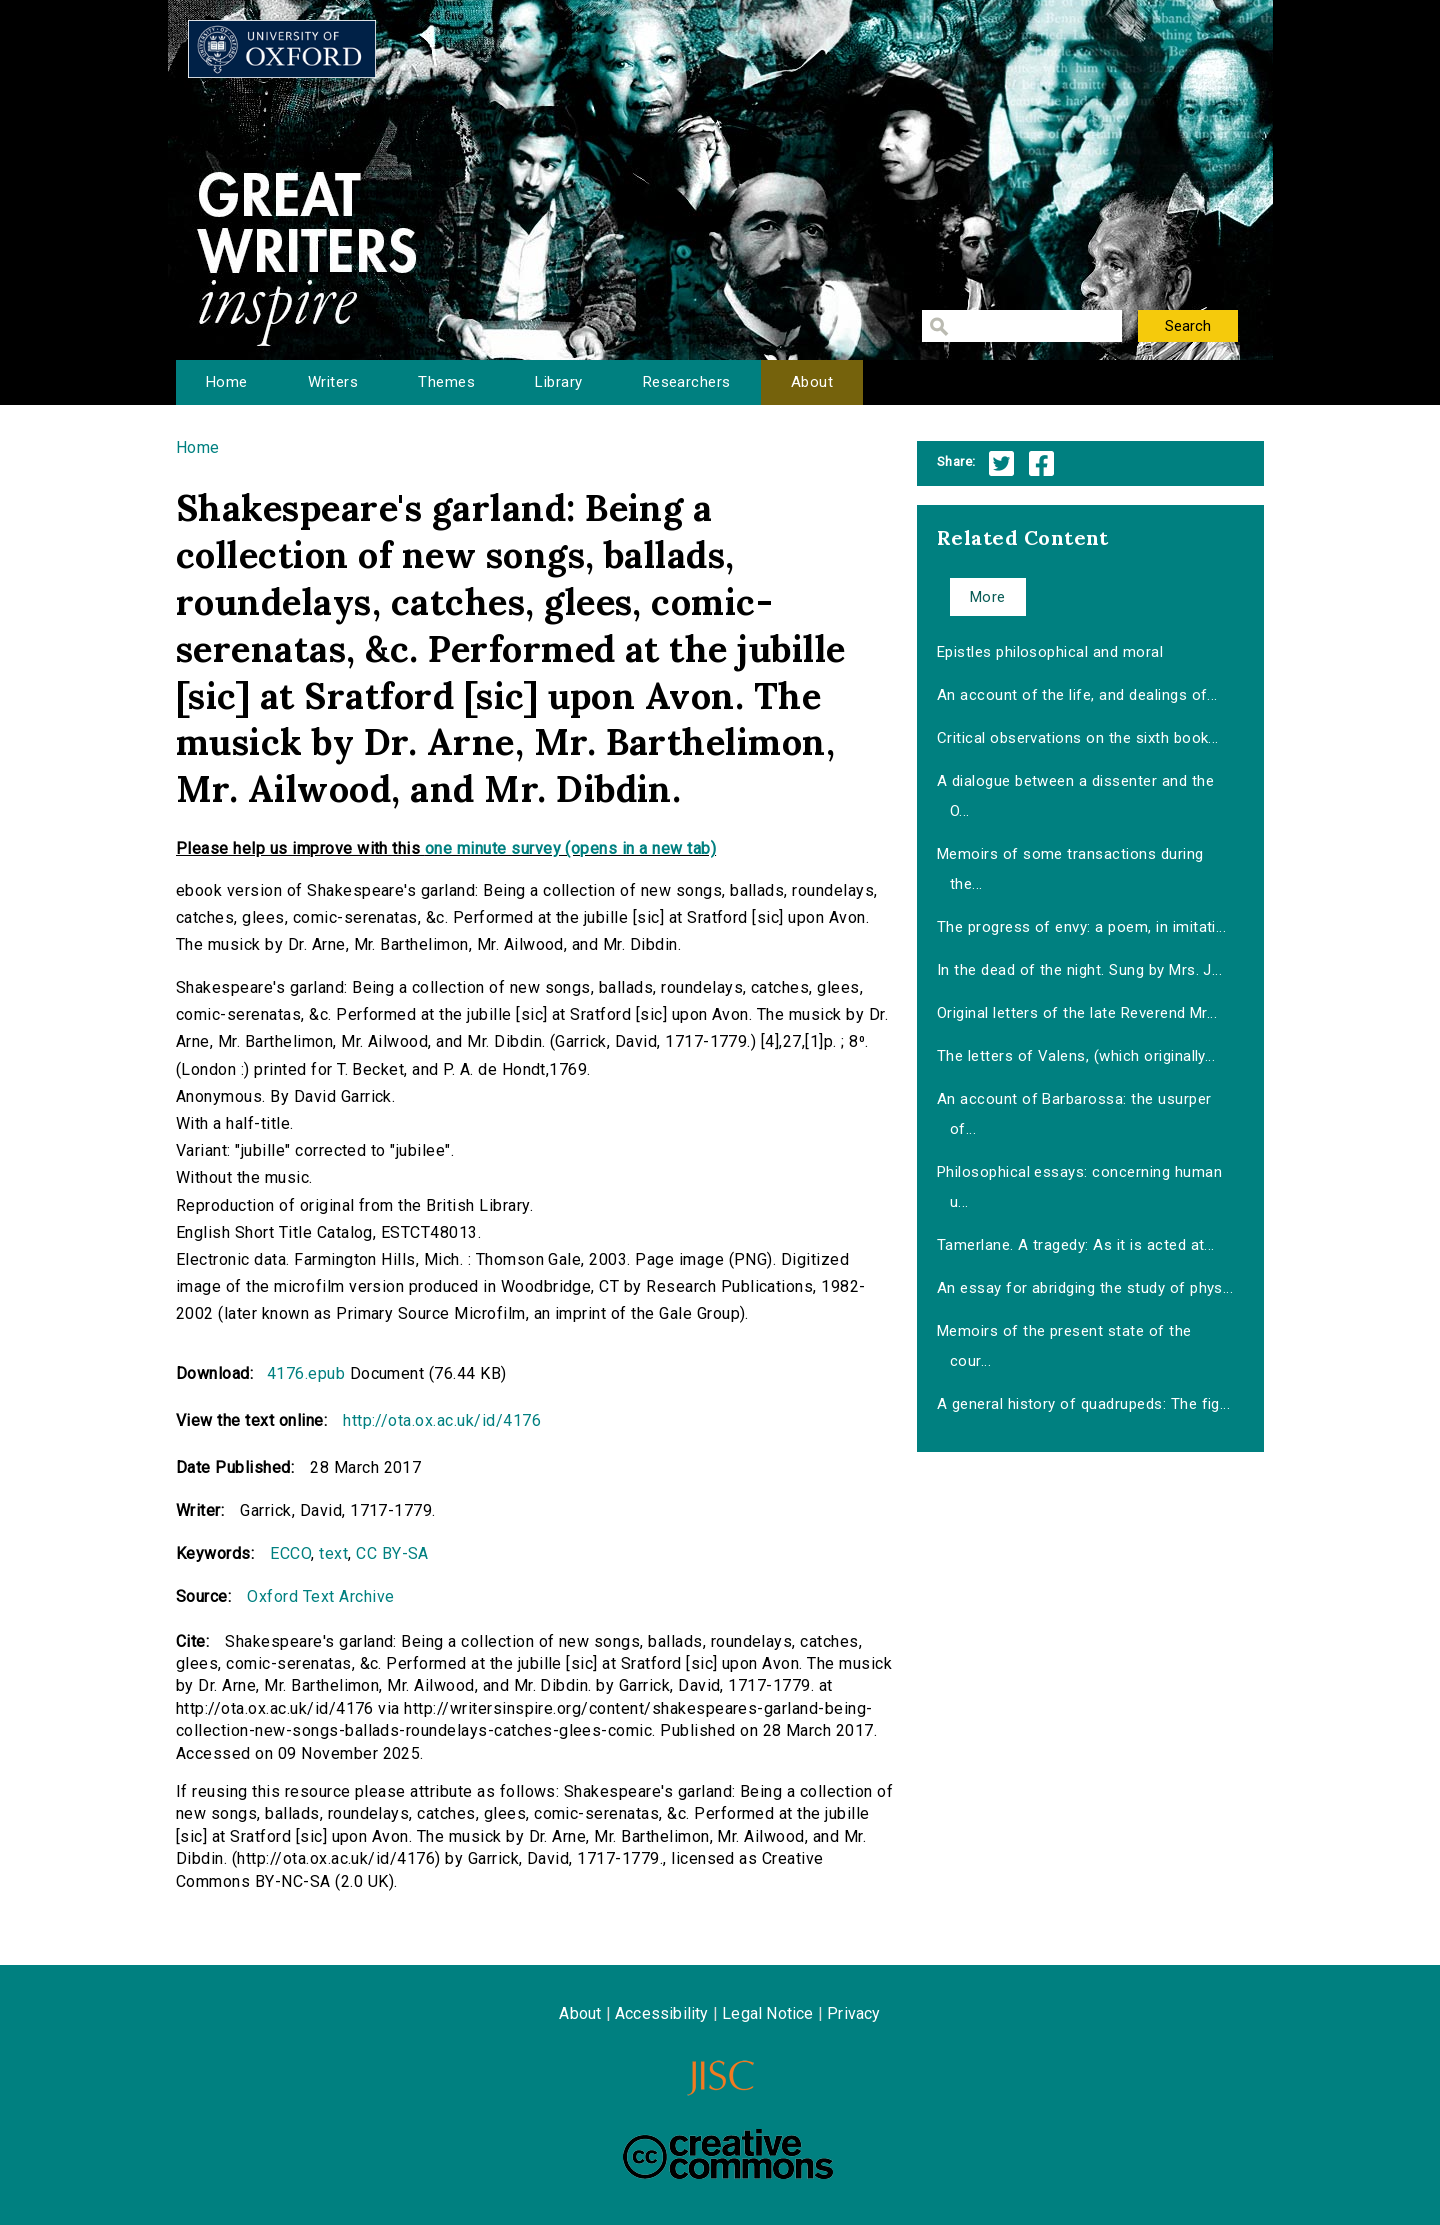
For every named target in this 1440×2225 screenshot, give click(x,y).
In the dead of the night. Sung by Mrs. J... (1080, 970)
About (812, 382)
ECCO (290, 1553)
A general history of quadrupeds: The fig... (1084, 1404)
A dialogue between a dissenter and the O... (1075, 796)
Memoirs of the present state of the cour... (1064, 1346)
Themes (446, 382)
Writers (333, 382)
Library (558, 382)
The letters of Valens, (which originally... (1076, 1056)
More (988, 597)
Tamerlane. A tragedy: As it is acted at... (1076, 1245)
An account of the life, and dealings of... (1077, 695)
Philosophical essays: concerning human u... (1079, 1187)
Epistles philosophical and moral (1050, 652)
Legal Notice (767, 2013)
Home (227, 382)
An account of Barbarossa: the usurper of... (1074, 1114)
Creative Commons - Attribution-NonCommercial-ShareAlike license (728, 2154)
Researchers (687, 382)
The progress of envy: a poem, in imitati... (1082, 927)
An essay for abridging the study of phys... (1085, 1288)
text (333, 1553)
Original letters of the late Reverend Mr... (1077, 1013)
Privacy (853, 2013)
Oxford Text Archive (320, 1596)
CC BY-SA (392, 1553)
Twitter (1001, 463)
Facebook (1041, 463)
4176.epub (306, 1373)
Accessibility (662, 2013)
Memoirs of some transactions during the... (1070, 869)
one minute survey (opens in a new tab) (570, 848)
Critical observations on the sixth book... (1078, 738)
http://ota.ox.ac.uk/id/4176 (442, 1420)
